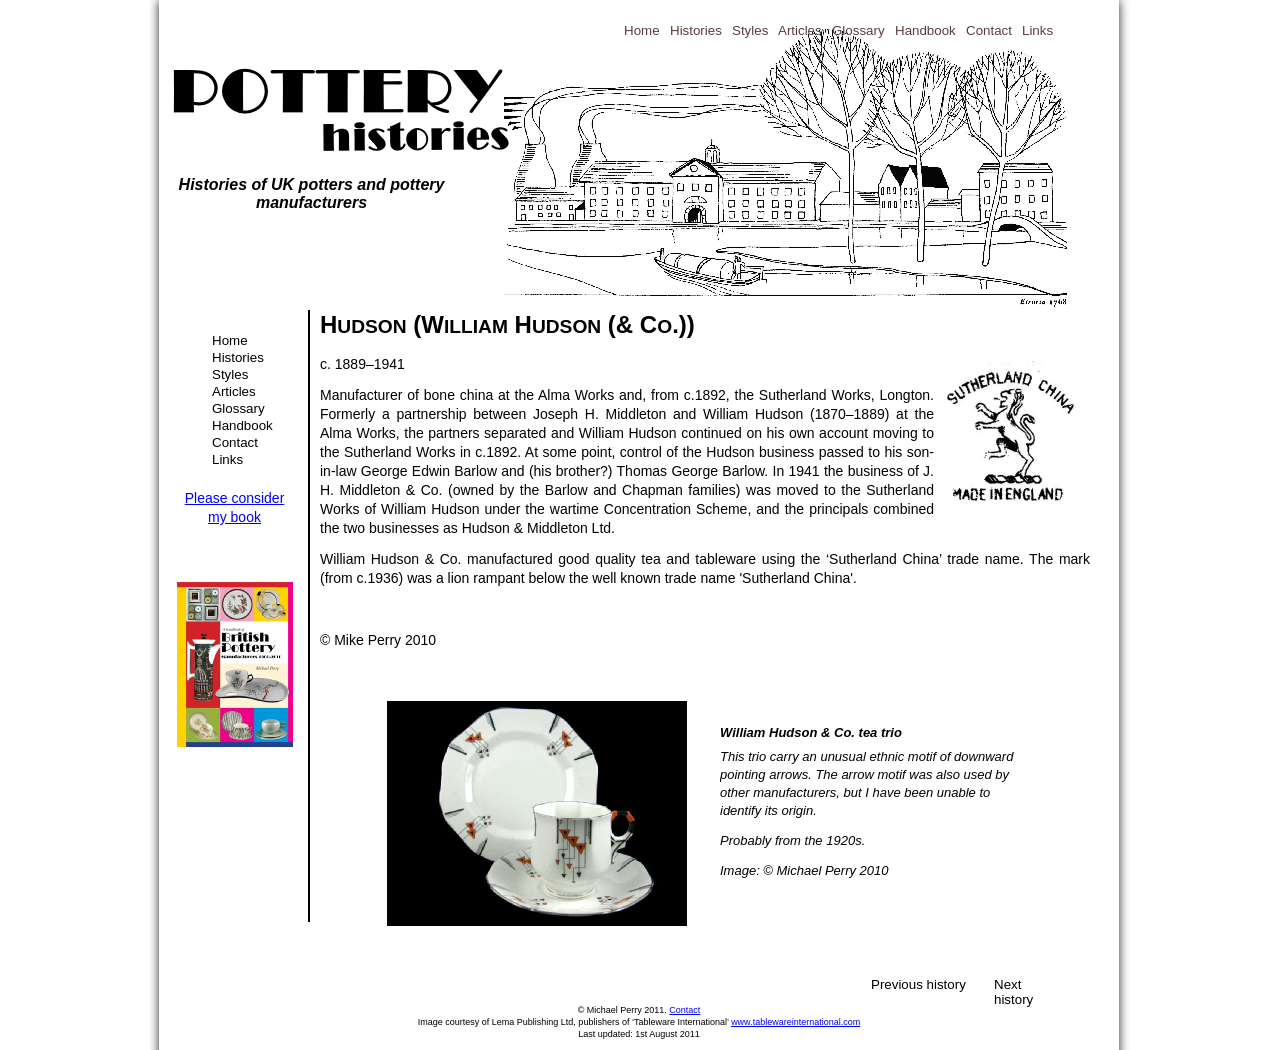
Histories (238, 357)
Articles (234, 391)
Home (230, 340)
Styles (230, 374)
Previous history (918, 984)
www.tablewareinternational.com (795, 1022)
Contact (235, 442)
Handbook (242, 425)
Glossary (238, 408)
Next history (1013, 984)
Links (227, 459)
